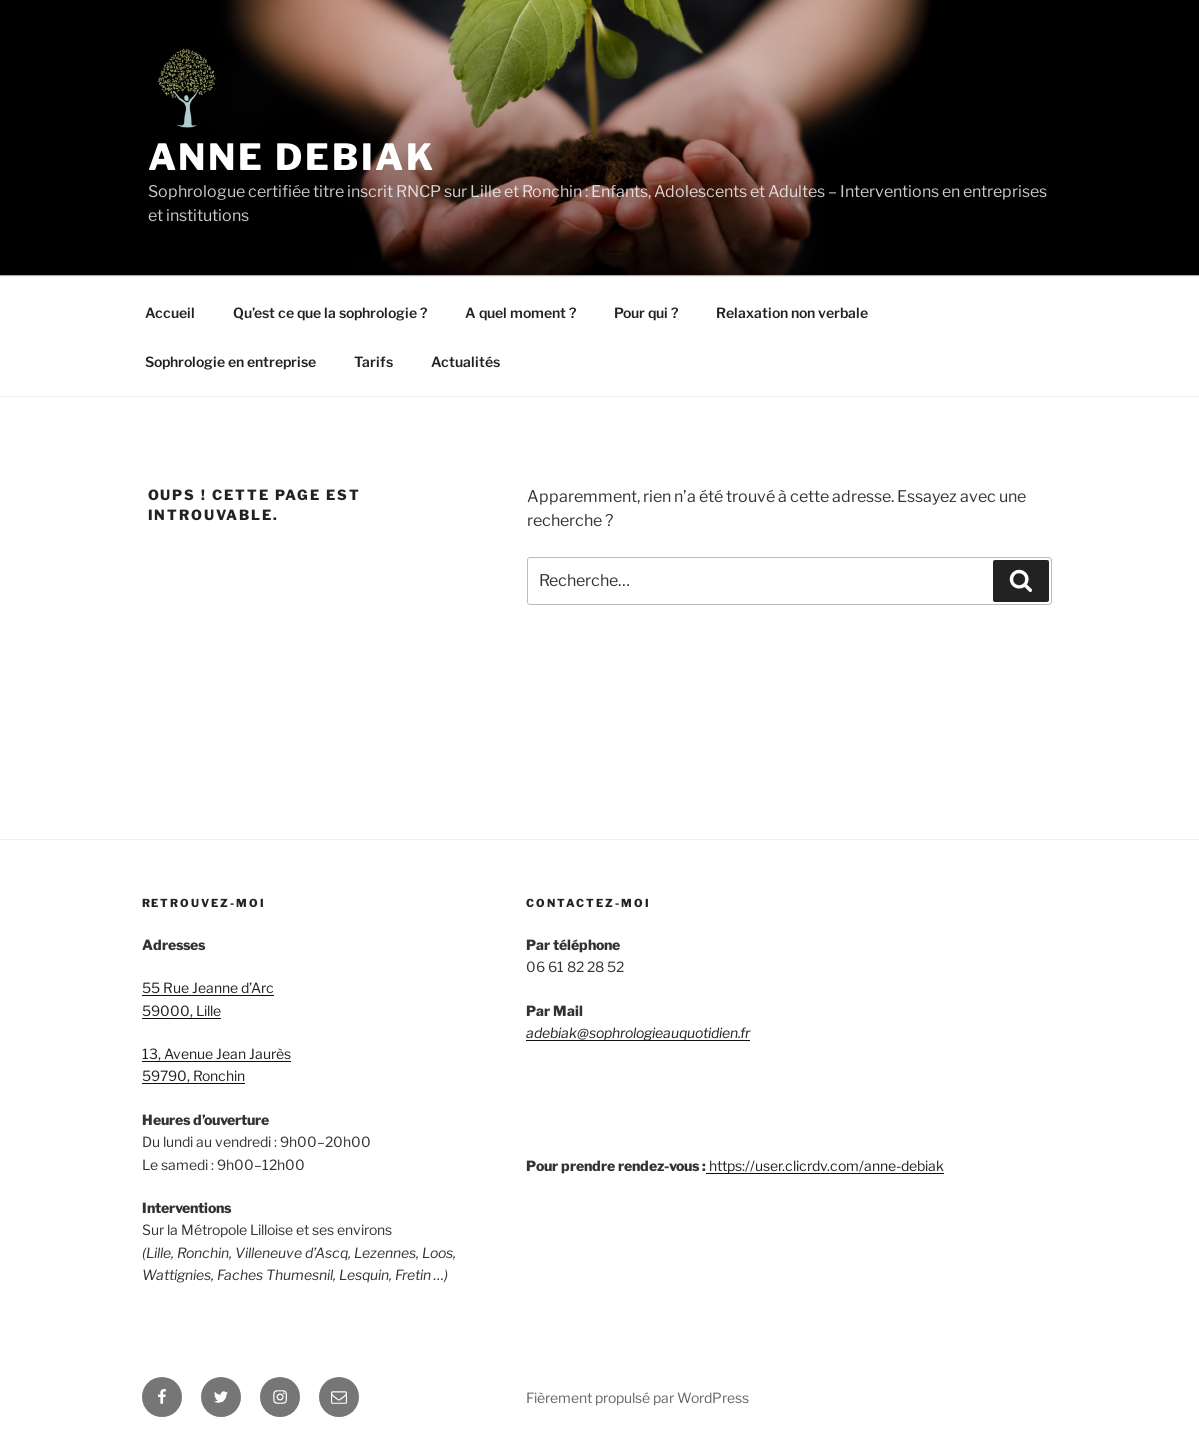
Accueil (170, 312)
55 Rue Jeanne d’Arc (208, 987)
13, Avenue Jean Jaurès (216, 1053)
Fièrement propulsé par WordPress (637, 1397)
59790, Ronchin (193, 1075)
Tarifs (373, 361)
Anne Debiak (292, 157)
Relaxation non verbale (792, 312)
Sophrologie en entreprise (230, 361)
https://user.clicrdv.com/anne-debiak (826, 1165)
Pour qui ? (646, 312)
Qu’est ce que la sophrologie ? (330, 312)
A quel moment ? (520, 312)
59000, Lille (181, 1010)
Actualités (465, 361)
